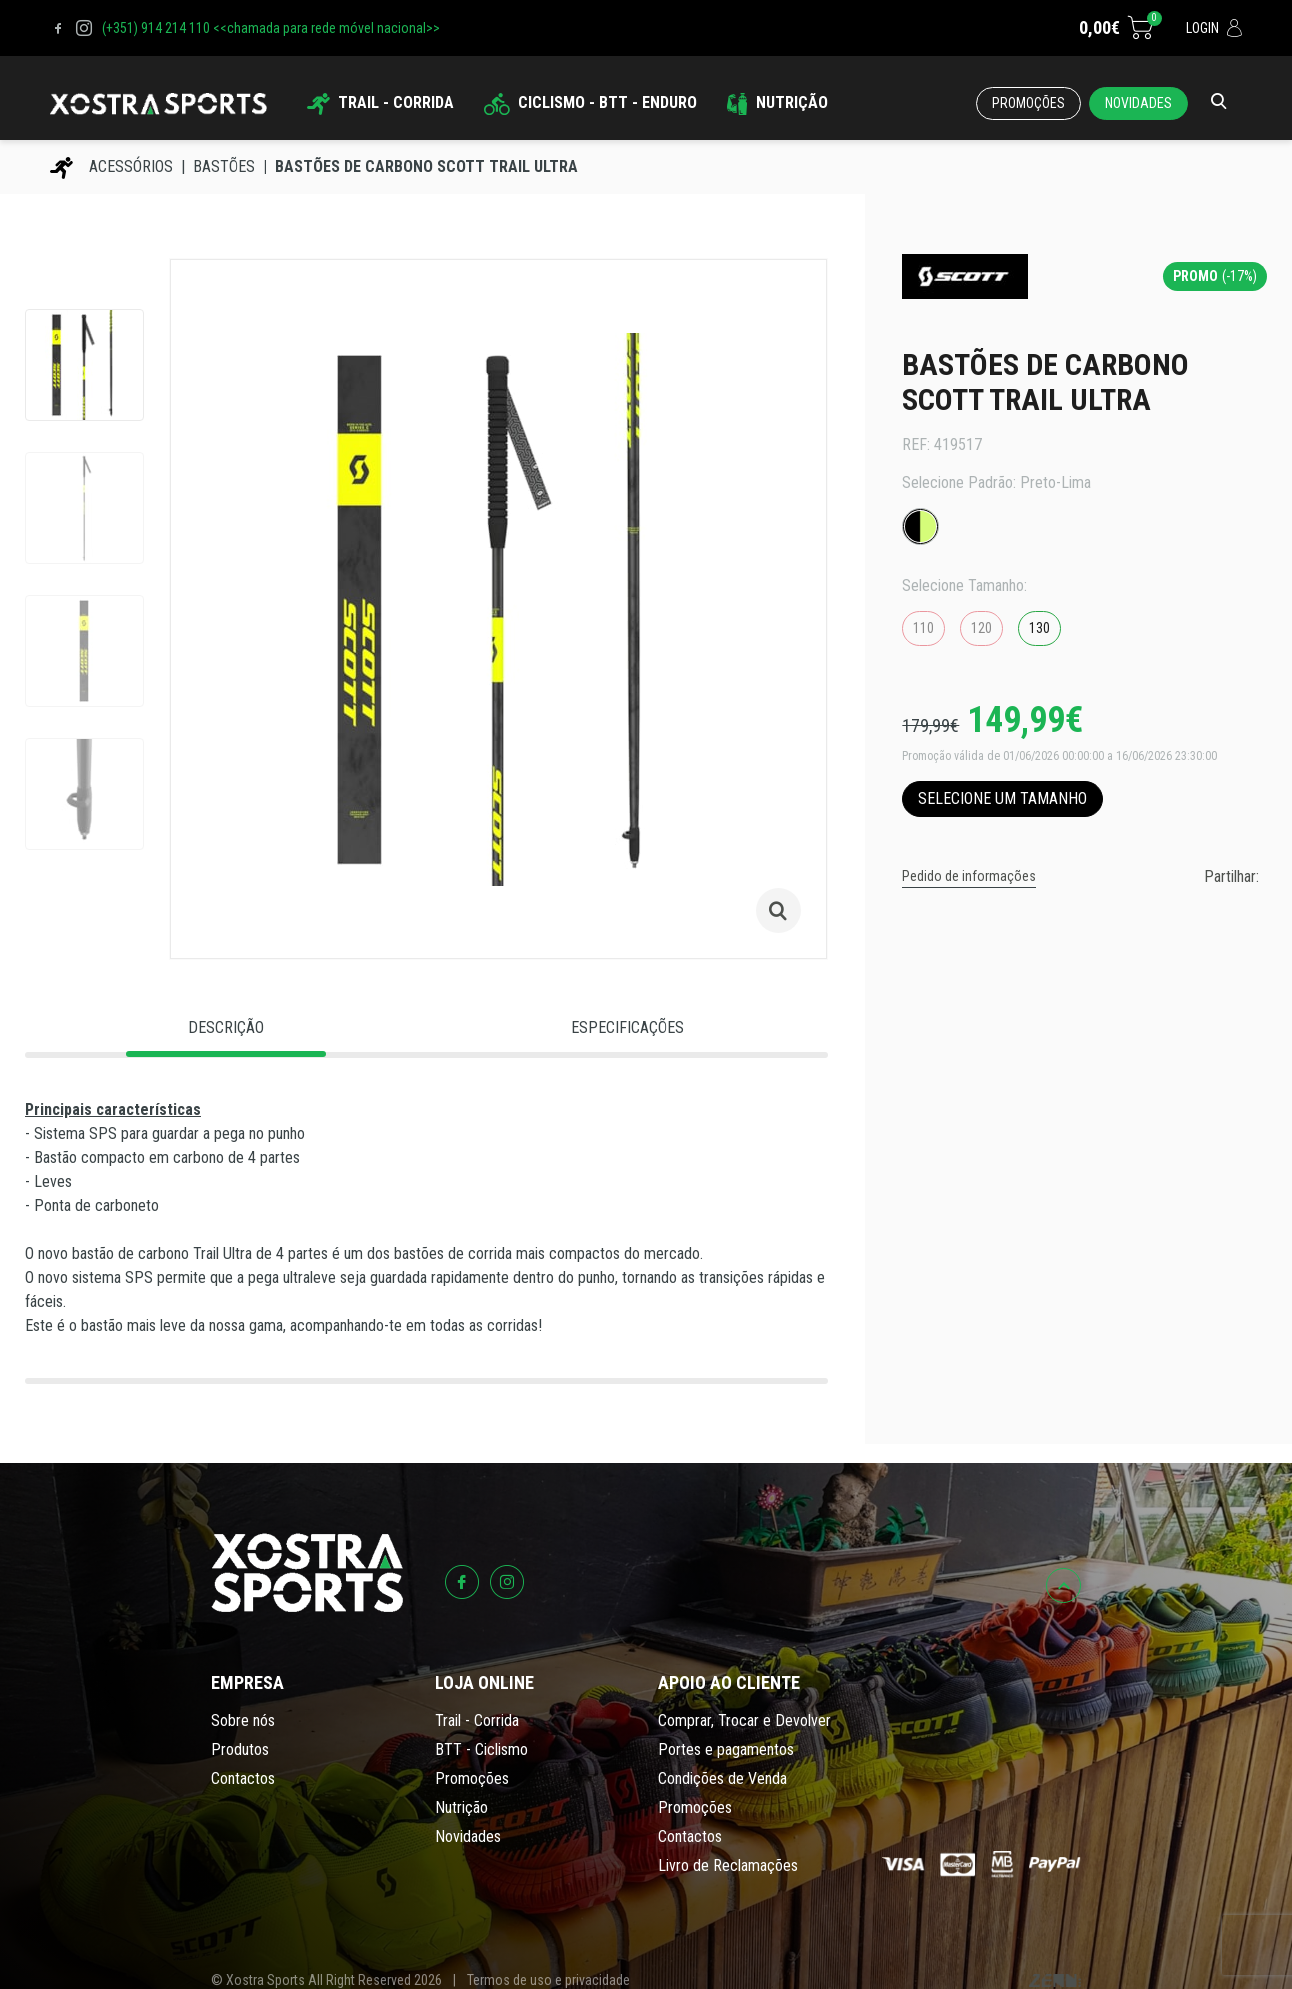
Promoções (1028, 103)
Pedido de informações (969, 876)
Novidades (1138, 103)
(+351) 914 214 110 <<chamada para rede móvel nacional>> (271, 28)
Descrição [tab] (226, 1027)
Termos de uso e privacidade (548, 1980)
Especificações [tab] (627, 1027)
